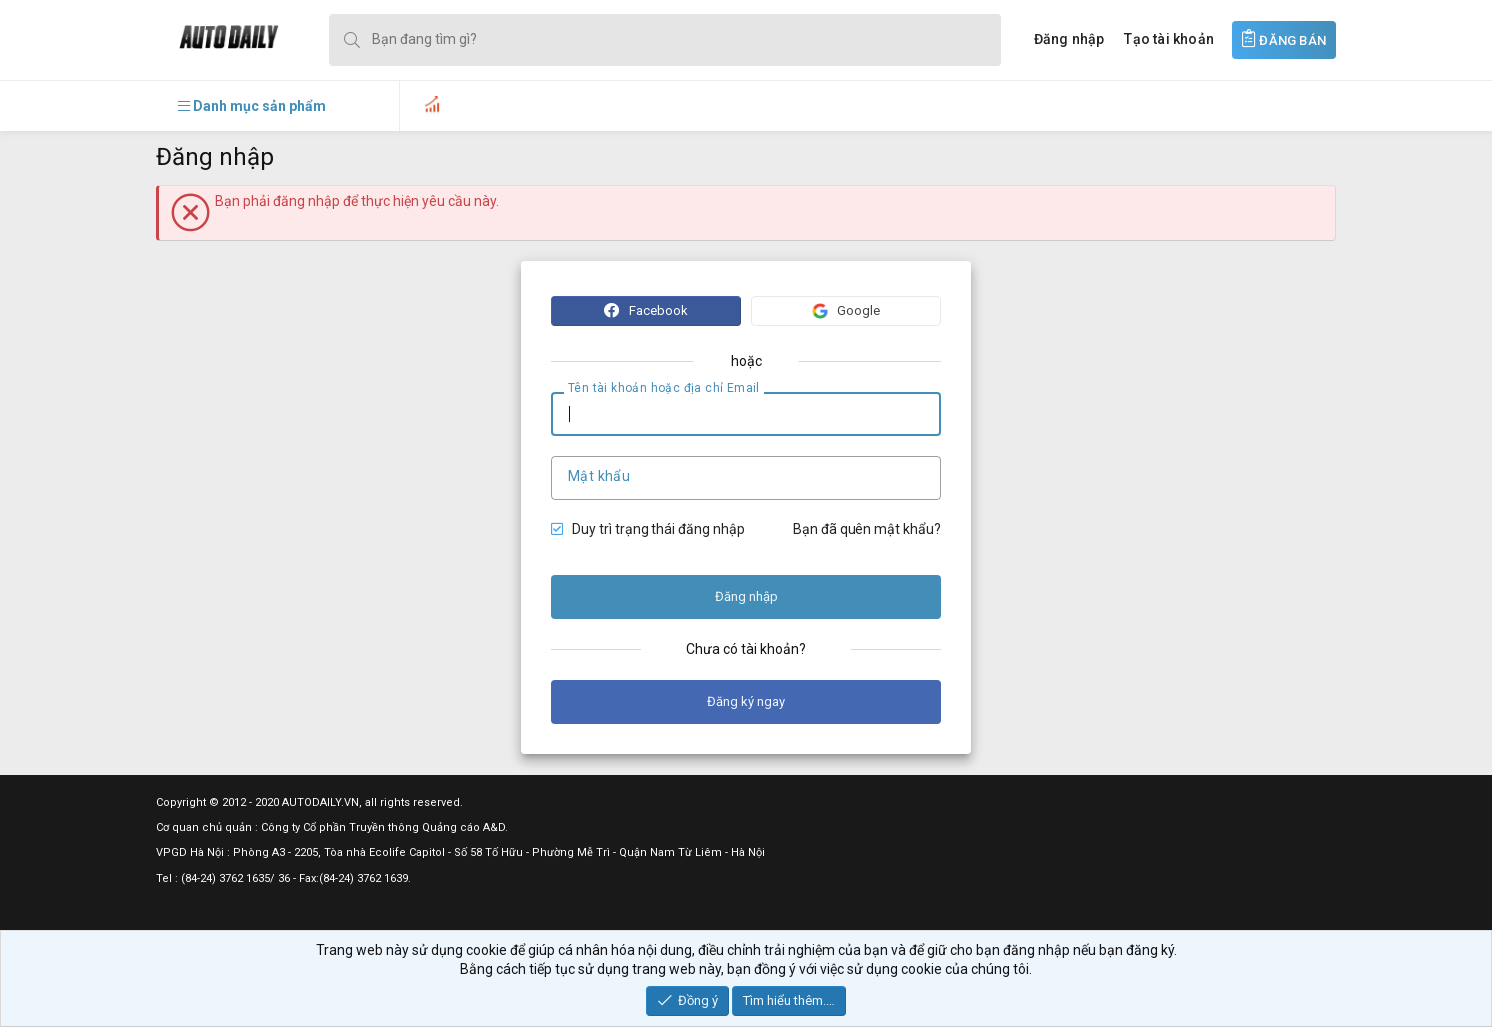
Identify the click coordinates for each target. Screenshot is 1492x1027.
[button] (252, 106)
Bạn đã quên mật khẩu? (867, 529)
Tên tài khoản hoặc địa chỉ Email (664, 388)
